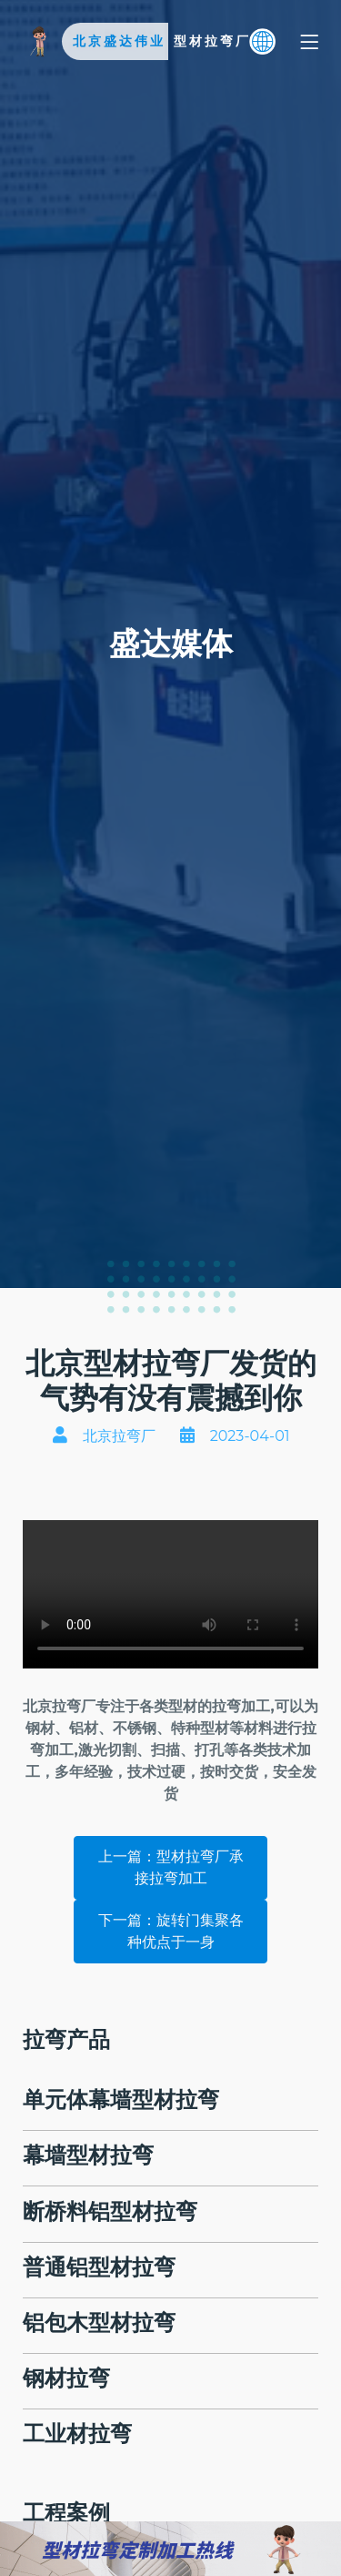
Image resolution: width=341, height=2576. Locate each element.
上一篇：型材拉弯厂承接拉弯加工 (171, 1867)
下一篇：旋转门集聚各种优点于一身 (171, 1931)
